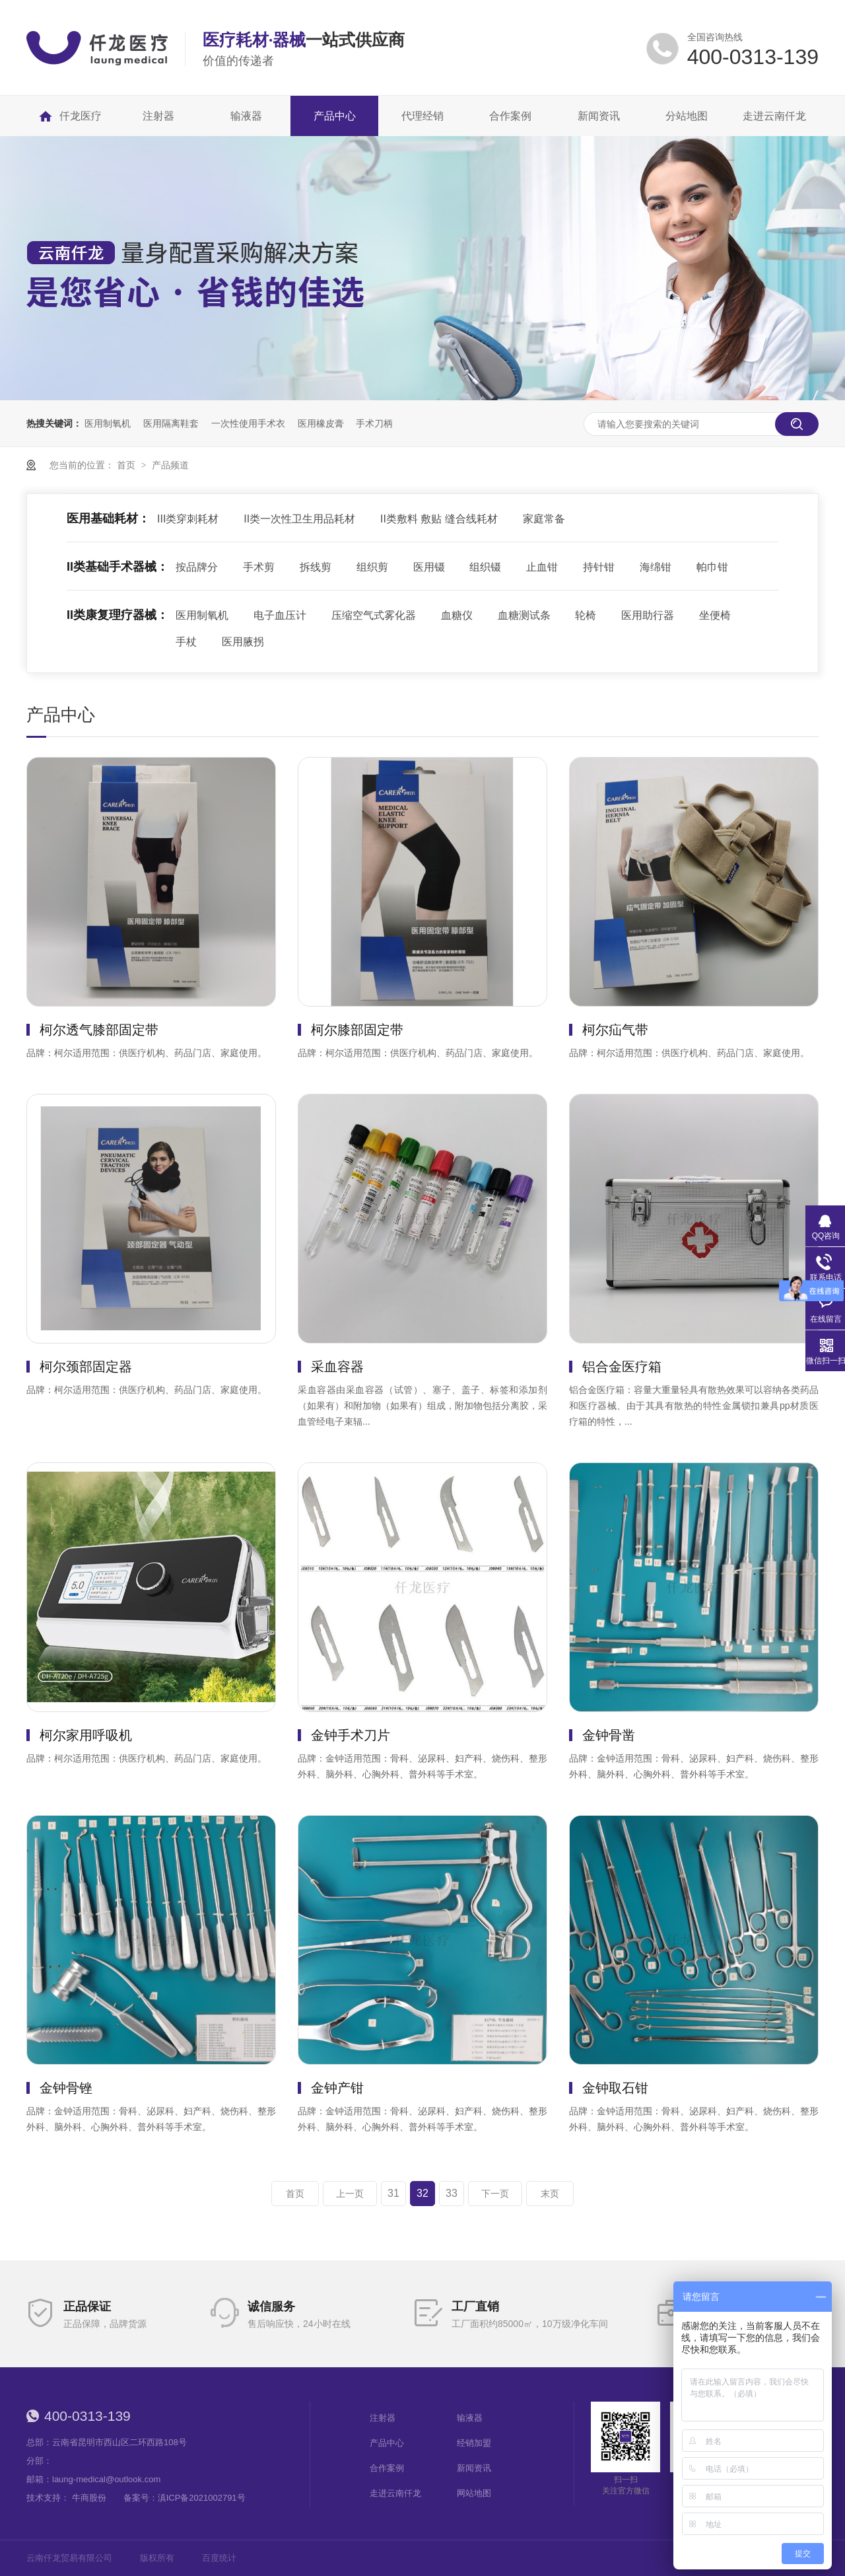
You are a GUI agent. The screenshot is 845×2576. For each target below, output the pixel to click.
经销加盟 (474, 2443)
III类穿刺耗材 (188, 518)
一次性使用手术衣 (248, 423)
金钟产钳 (337, 2088)
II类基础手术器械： (117, 566)
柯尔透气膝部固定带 (99, 1029)
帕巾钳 (712, 567)
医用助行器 (647, 615)
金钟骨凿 (608, 1735)
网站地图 (474, 2493)
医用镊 (429, 567)
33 (451, 2193)
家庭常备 (544, 518)
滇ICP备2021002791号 (202, 2498)
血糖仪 (457, 615)
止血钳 (542, 567)
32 (422, 2193)
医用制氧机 (107, 423)
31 (393, 2193)
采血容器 (337, 1366)
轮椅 (585, 615)
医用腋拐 (243, 641)
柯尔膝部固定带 (357, 1029)
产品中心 (387, 2443)
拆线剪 (315, 567)
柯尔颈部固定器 (86, 1366)
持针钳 (599, 567)
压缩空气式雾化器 (373, 615)
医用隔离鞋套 (171, 423)
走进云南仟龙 (395, 2493)
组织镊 (485, 567)
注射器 (382, 2418)
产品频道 (170, 465)
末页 (550, 2193)
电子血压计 (280, 615)
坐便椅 (715, 615)
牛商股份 (89, 2498)
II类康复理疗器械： (117, 615)
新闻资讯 (474, 2468)
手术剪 (259, 567)
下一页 (495, 2193)
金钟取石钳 (615, 2088)
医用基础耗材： (108, 518)
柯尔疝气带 (615, 1029)
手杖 (186, 641)
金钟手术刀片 (350, 1735)
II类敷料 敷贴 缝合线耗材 (439, 518)
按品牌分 (197, 567)
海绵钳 (655, 567)
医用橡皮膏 (321, 423)
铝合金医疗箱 (621, 1366)
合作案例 (387, 2468)
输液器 (470, 2418)
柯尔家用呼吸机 (86, 1735)
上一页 (350, 2193)
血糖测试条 (524, 615)
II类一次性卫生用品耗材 (299, 518)
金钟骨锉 (66, 2088)
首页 (127, 465)
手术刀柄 (374, 423)
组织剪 (372, 567)
